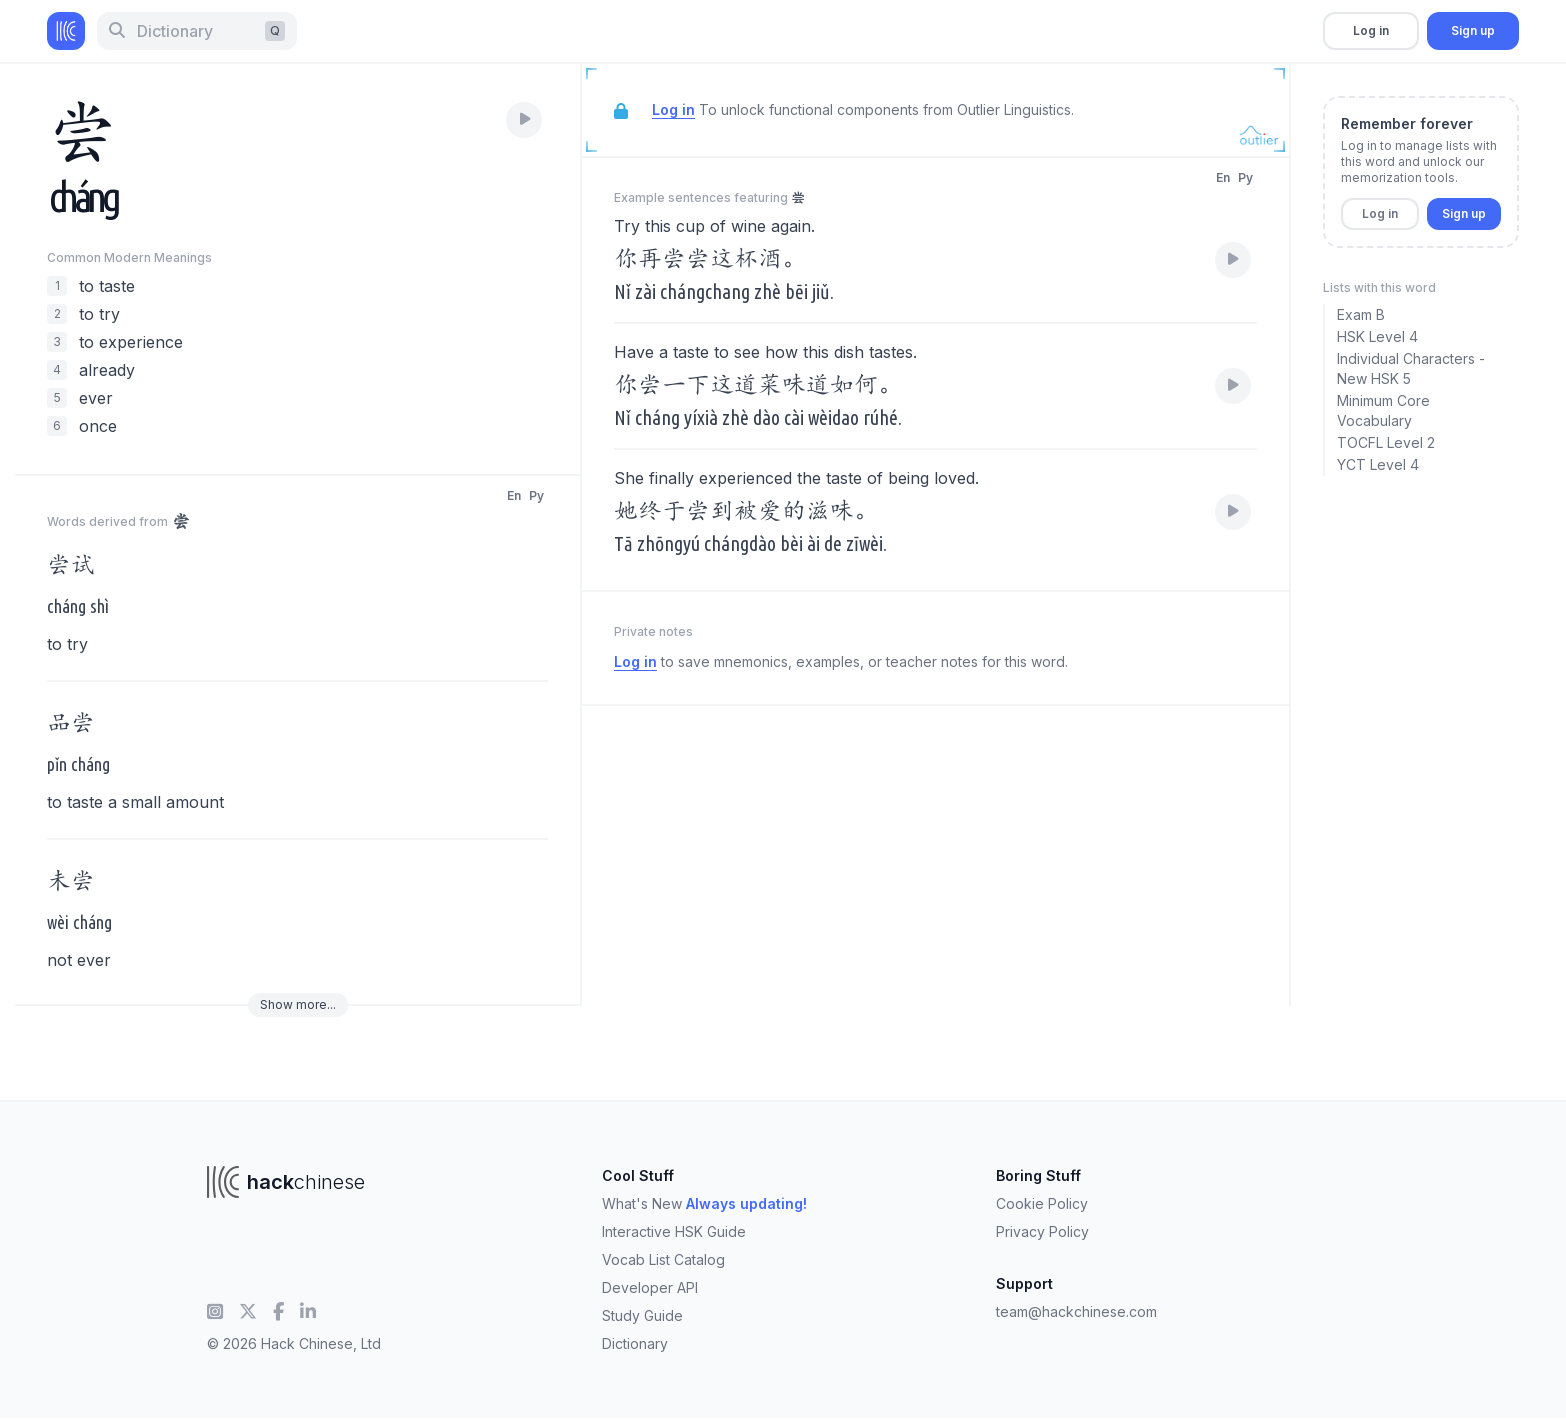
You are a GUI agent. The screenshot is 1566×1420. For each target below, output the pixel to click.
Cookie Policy (1042, 1203)
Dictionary (635, 1343)
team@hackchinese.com (1076, 1311)
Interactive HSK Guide (674, 1231)
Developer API (650, 1287)
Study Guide (642, 1315)
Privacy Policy (1042, 1231)
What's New (704, 1203)
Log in (1371, 30)
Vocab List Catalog (663, 1259)
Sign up (1473, 30)
